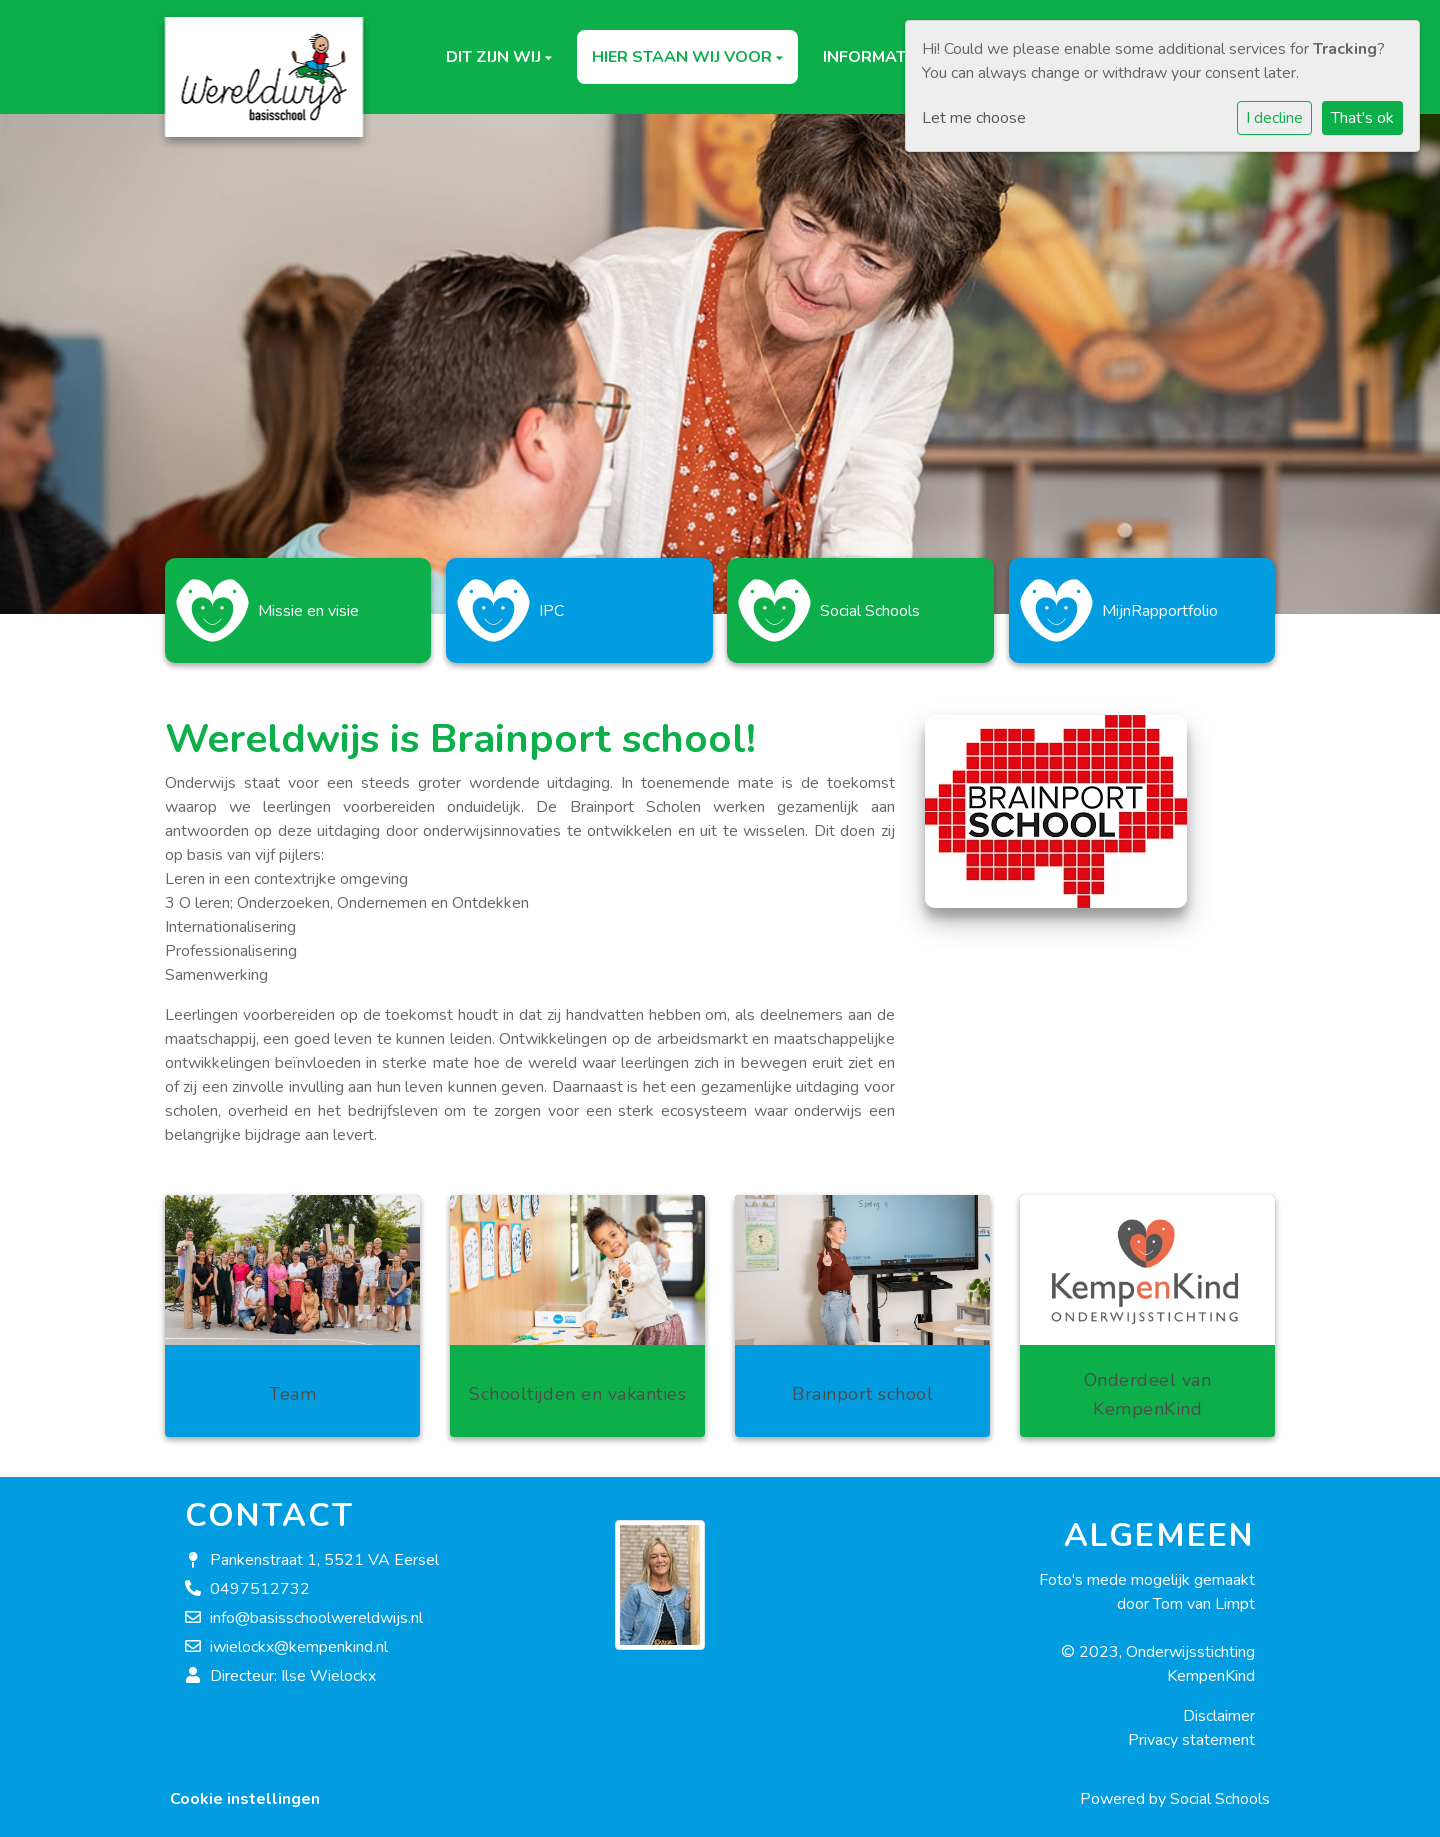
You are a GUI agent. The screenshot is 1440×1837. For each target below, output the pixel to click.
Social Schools (1220, 1789)
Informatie (873, 57)
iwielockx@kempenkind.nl (299, 1637)
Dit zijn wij (495, 57)
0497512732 (260, 1579)
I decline (1274, 118)
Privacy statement (1191, 1730)
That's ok (1362, 118)
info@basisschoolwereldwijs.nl (316, 1608)
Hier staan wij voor (684, 57)
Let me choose (974, 118)
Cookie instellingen (245, 1789)
